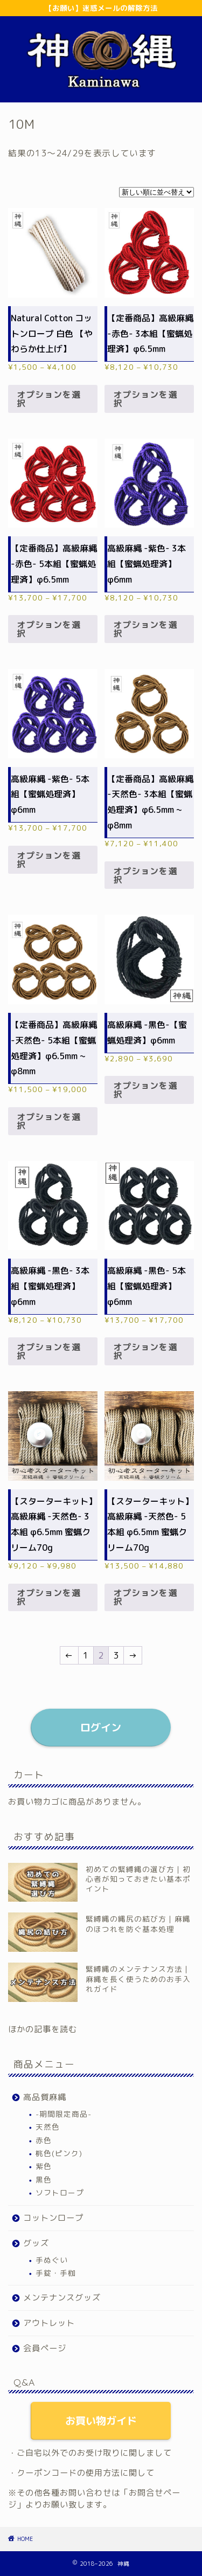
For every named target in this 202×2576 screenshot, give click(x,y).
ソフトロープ (60, 2192)
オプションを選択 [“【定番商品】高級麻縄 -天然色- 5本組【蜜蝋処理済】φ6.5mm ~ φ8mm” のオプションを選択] (49, 1121)
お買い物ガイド (101, 2420)
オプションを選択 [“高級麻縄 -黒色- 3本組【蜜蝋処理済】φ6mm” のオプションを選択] (49, 1351)
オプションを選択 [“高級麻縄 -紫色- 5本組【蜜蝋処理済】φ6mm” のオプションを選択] (49, 860)
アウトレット (49, 2323)
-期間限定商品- (64, 2114)
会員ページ (44, 2348)
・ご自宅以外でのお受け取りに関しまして (90, 2452)
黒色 (44, 2179)
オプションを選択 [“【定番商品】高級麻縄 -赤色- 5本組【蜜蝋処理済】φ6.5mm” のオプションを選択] (49, 629)
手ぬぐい (52, 2260)
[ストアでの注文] (156, 192)
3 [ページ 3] (116, 1655)
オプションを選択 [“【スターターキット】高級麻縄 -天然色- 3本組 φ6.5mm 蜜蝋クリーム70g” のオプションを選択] (49, 1597)
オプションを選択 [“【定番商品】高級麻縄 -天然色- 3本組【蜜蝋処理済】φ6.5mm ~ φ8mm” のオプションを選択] (145, 875)
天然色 (48, 2127)
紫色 (44, 2166)
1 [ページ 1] (86, 1655)
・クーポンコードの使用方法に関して (81, 2472)
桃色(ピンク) (59, 2153)
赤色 (44, 2140)
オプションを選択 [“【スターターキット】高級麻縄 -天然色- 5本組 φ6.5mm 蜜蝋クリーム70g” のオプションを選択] (145, 1597)
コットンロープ (53, 2217)
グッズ (36, 2243)
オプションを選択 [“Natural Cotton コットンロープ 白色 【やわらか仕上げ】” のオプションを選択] (49, 399)
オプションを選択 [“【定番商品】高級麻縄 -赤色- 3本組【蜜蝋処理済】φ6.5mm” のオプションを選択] (145, 399)
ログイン (101, 1727)
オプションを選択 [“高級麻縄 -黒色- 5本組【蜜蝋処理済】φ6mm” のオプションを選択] (145, 1351)
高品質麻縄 (44, 2097)
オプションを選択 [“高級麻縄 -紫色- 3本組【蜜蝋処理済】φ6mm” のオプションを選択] (145, 629)
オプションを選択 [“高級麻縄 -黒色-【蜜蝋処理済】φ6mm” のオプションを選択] (145, 1090)
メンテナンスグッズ (62, 2297)
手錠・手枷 (56, 2273)
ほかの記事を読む (42, 2029)
